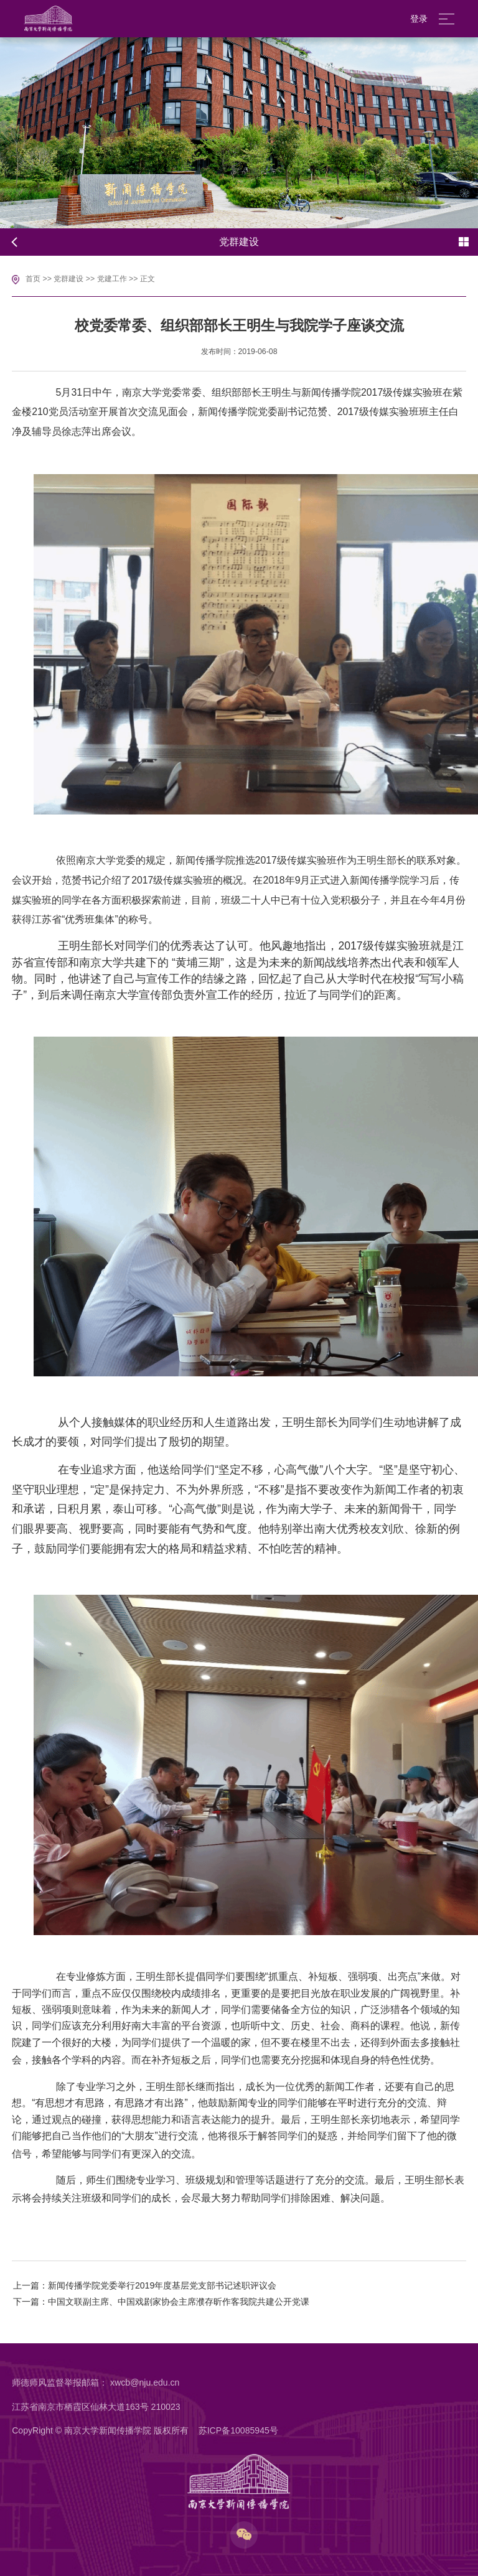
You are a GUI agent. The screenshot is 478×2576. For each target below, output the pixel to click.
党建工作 (112, 278)
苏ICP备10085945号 (238, 2430)
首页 (33, 278)
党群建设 (68, 278)
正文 (147, 278)
